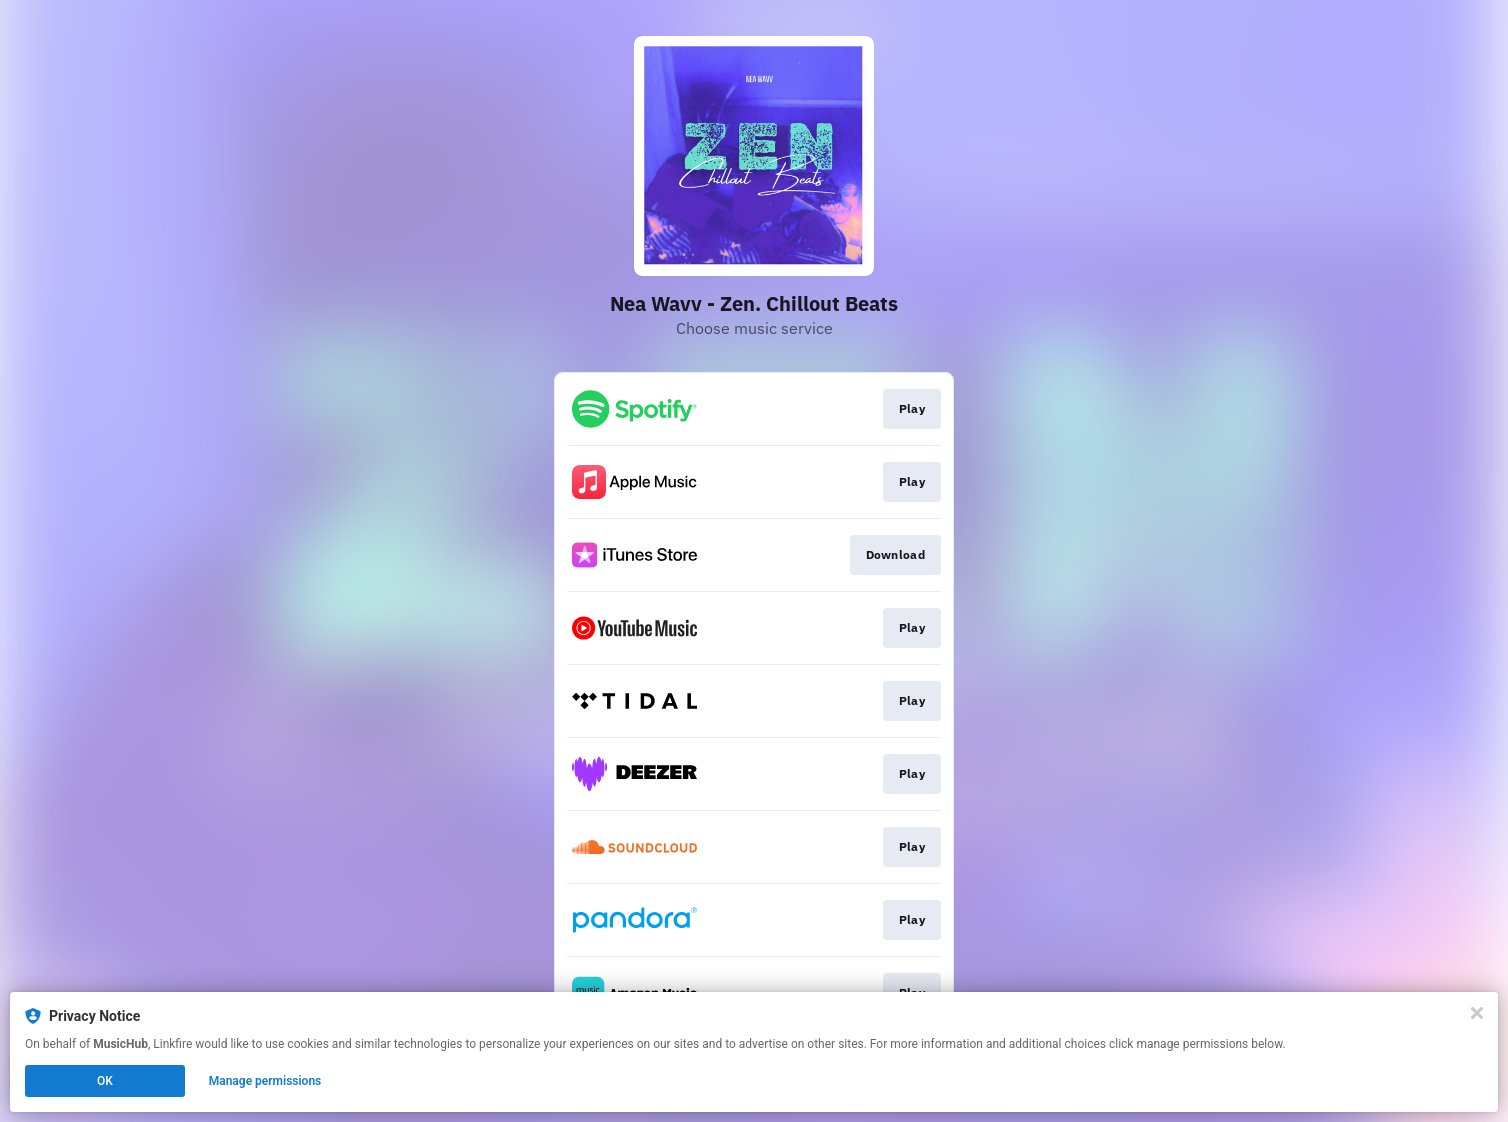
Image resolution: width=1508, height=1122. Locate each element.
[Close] (1477, 1013)
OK (105, 1081)
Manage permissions (265, 1081)
